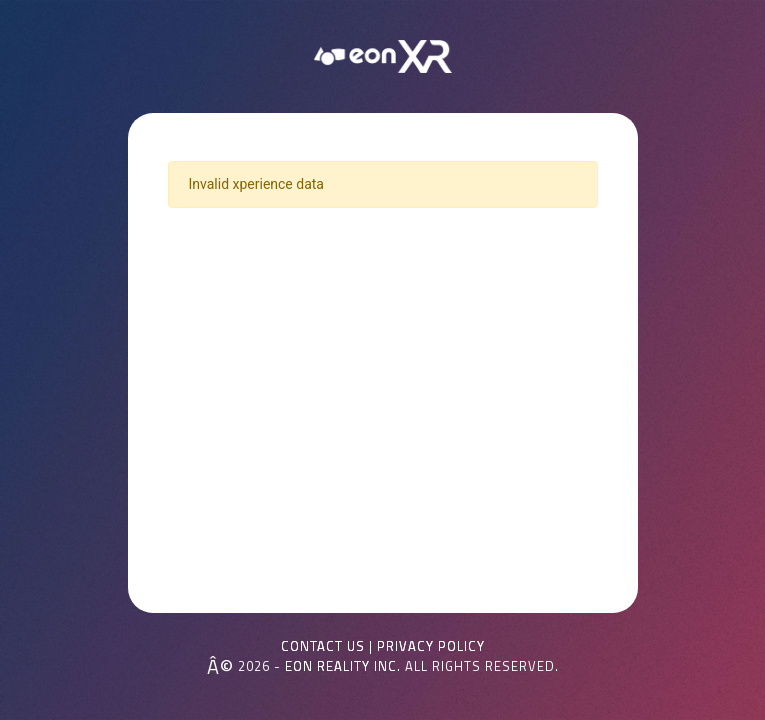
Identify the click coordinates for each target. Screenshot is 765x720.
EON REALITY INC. (343, 666)
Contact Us (323, 646)
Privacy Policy (431, 646)
